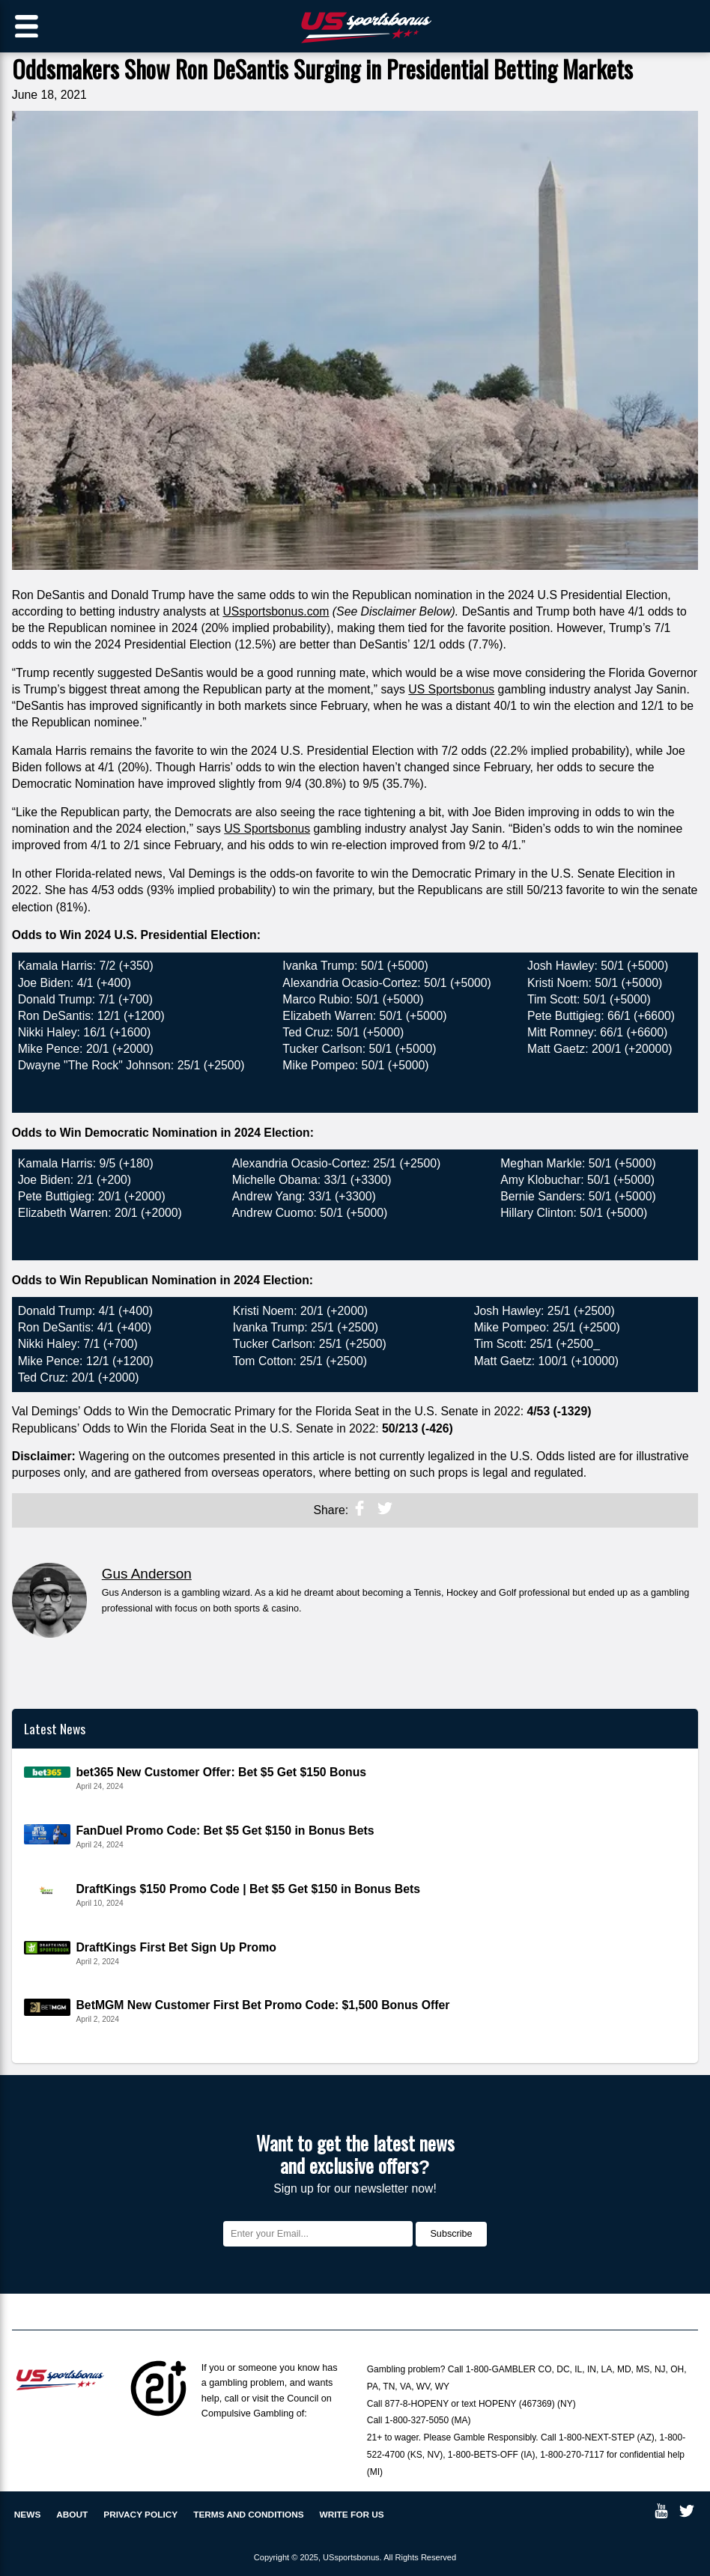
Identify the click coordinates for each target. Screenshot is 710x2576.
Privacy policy (140, 2514)
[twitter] (385, 1511)
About (72, 2514)
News (27, 2514)
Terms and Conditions (248, 2514)
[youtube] (661, 2514)
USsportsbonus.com (275, 611)
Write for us (352, 2514)
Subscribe (451, 2234)
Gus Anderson (147, 1574)
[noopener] (359, 1511)
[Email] (318, 2234)
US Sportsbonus (451, 689)
